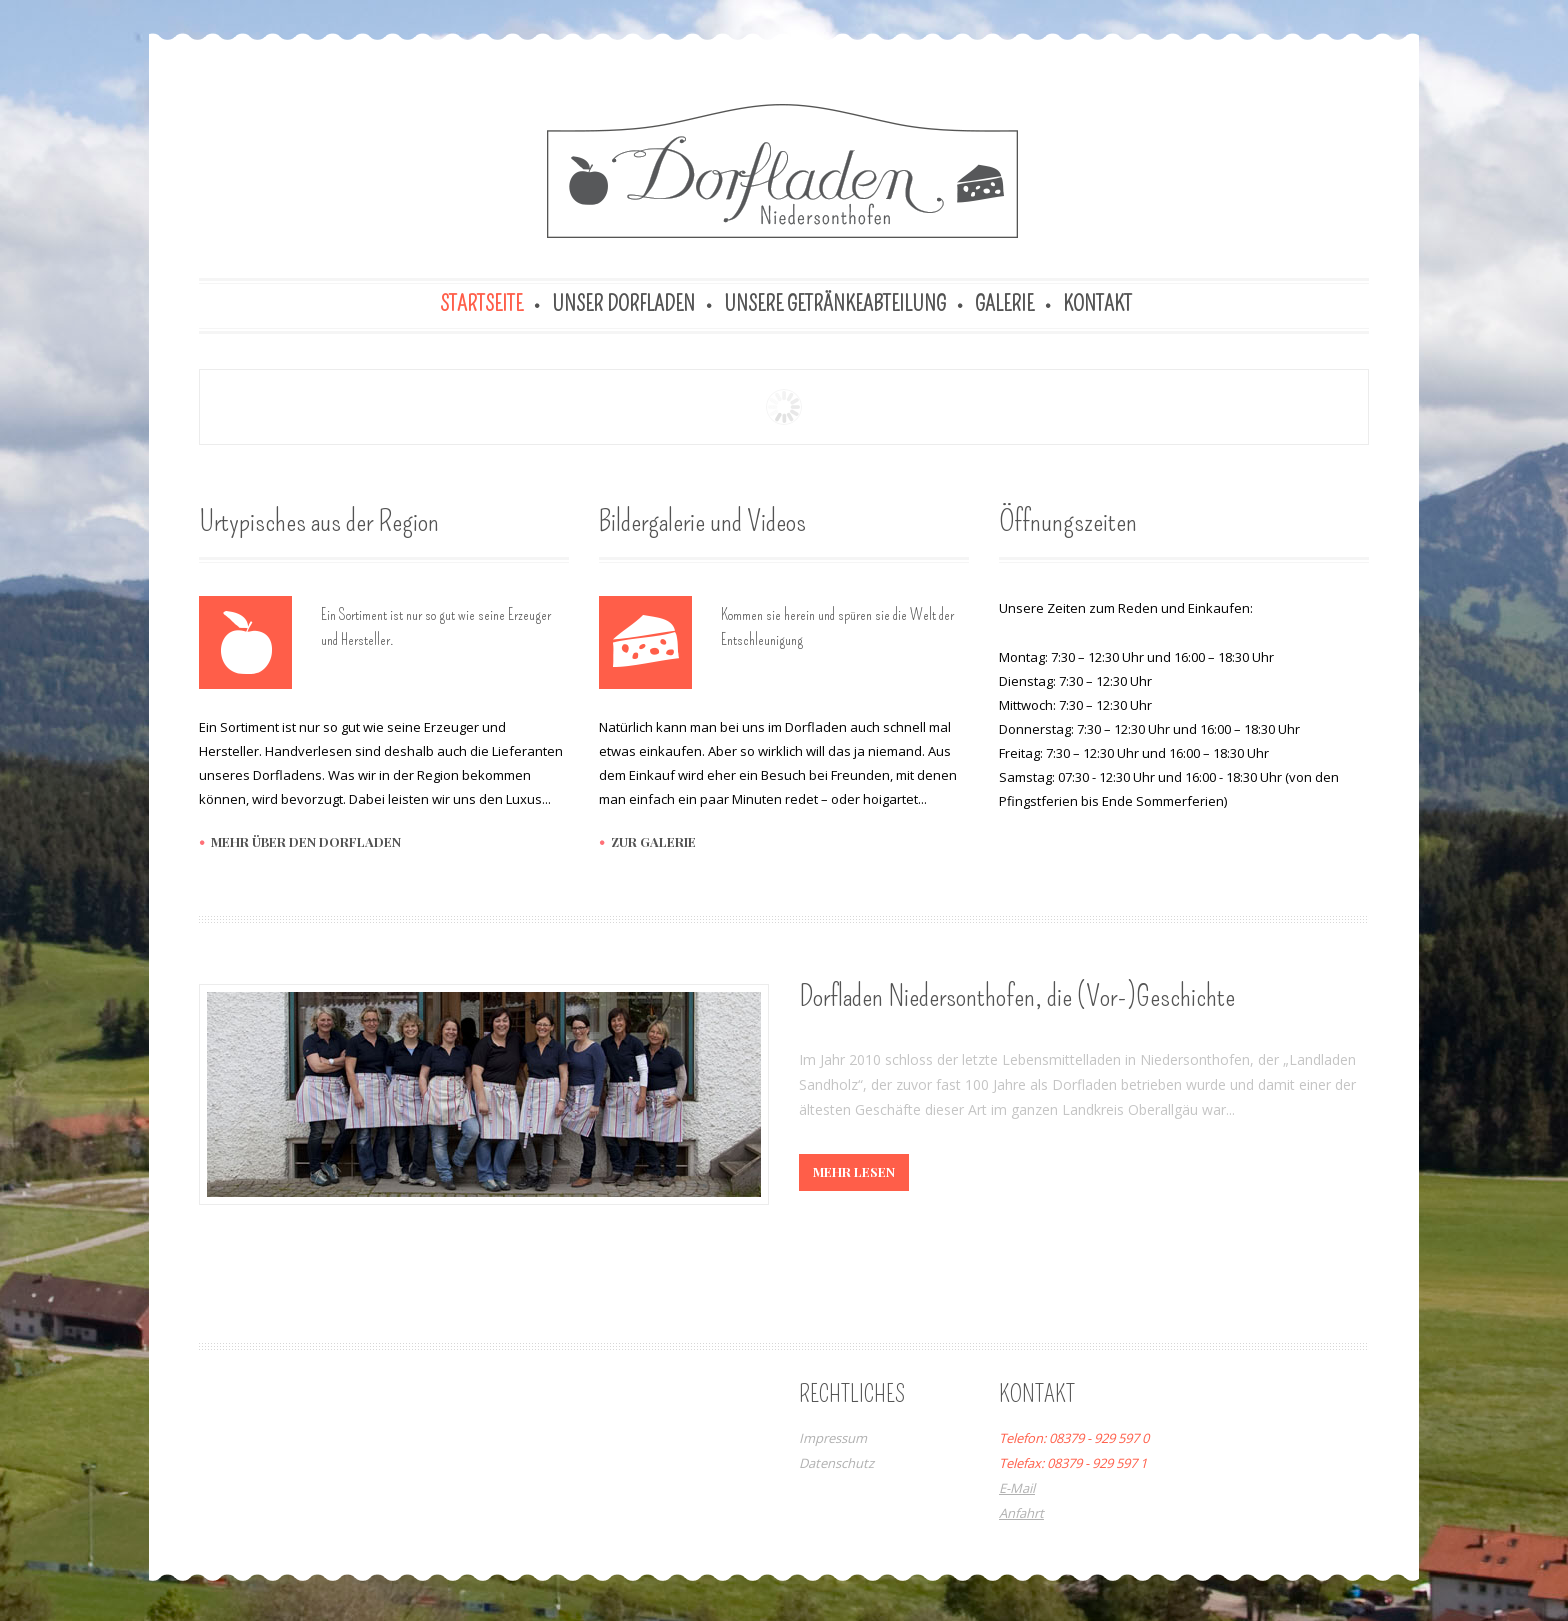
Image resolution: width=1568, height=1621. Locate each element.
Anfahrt (1021, 1513)
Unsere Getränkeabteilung (835, 304)
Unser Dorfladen (623, 304)
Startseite (481, 304)
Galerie (1004, 304)
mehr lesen (854, 1171)
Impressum (833, 1438)
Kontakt (1097, 304)
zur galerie (653, 841)
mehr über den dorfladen (306, 841)
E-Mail (1017, 1488)
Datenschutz (836, 1463)
